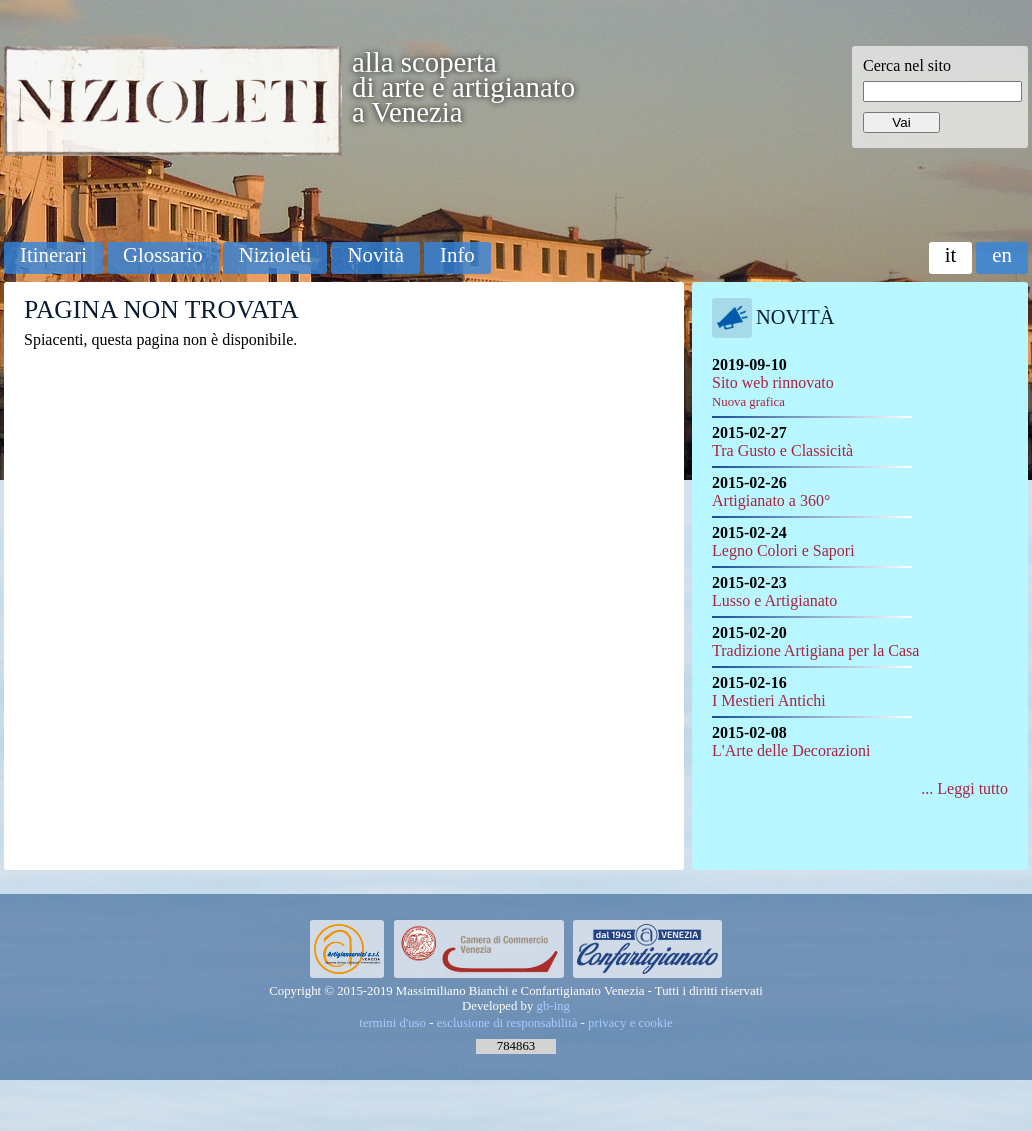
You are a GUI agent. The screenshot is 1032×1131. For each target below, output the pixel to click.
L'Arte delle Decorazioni (791, 750)
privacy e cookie (630, 1023)
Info (457, 254)
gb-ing (553, 1006)
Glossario (163, 254)
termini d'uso (392, 1023)
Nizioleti (275, 254)
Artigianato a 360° (771, 500)
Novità (375, 254)
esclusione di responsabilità (507, 1023)
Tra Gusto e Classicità (782, 450)
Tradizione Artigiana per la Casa (815, 650)
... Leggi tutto (964, 788)
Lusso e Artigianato (774, 600)
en (1002, 254)
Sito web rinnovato (773, 391)
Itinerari (53, 254)
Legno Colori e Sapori (783, 550)
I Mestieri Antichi (769, 700)
